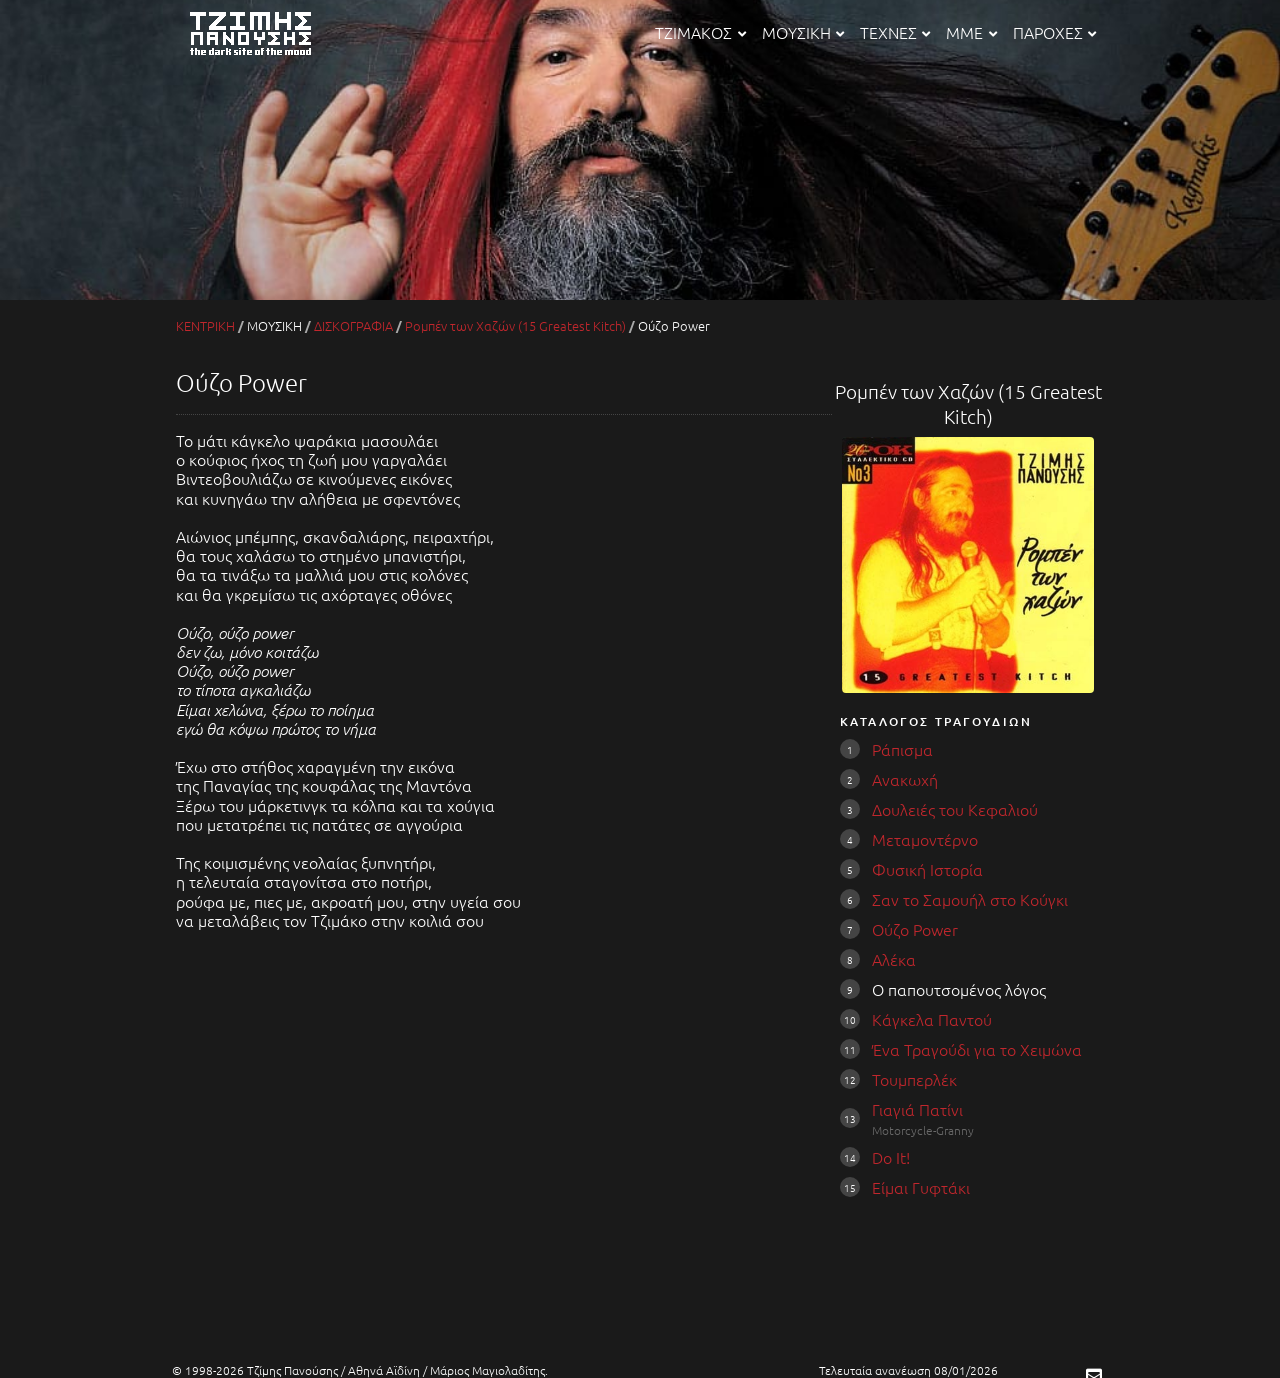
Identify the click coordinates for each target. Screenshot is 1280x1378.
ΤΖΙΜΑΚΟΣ (700, 32)
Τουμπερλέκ (914, 1079)
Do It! (891, 1157)
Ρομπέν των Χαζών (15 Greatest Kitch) (515, 325)
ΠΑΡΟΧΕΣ (1054, 32)
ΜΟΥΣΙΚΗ (803, 32)
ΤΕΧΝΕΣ (895, 32)
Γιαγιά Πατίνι (917, 1109)
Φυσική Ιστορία (927, 869)
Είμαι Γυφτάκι (921, 1187)
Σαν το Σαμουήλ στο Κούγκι (970, 899)
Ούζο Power (915, 929)
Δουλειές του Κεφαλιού (955, 809)
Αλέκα (894, 959)
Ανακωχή (905, 779)
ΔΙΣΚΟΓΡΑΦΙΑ (353, 325)
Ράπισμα (902, 749)
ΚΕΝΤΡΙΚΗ (205, 325)
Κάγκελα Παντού (932, 1019)
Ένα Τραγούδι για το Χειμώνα (977, 1049)
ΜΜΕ (971, 32)
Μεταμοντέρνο (925, 839)
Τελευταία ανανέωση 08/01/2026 (908, 1370)
